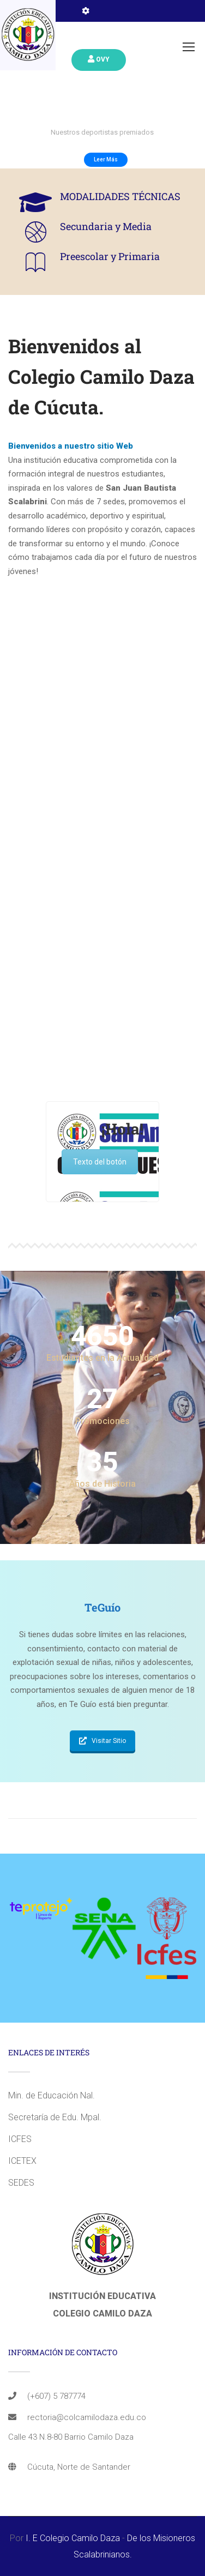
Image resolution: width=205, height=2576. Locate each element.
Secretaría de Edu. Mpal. (54, 2117)
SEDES (21, 2182)
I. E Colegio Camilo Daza (73, 2538)
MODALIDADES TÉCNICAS (120, 196)
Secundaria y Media (106, 226)
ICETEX (22, 2161)
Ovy (99, 59)
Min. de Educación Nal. (51, 2095)
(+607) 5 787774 (56, 2396)
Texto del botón (99, 1161)
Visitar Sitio (102, 1741)
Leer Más (106, 159)
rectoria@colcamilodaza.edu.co (86, 2417)
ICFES (20, 2139)
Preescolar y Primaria (110, 256)
